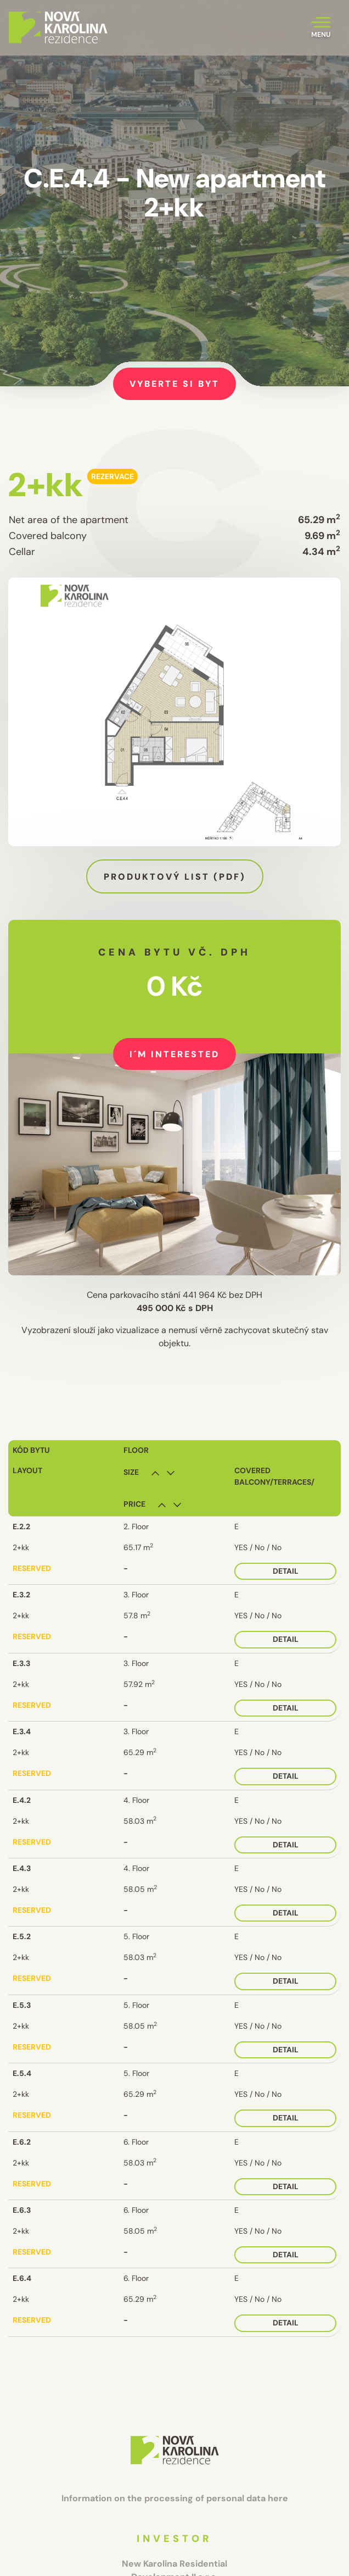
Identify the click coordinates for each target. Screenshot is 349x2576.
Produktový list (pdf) (175, 876)
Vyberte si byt (174, 384)
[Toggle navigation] (321, 28)
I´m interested (174, 1054)
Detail (286, 1571)
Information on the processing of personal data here (174, 2498)
